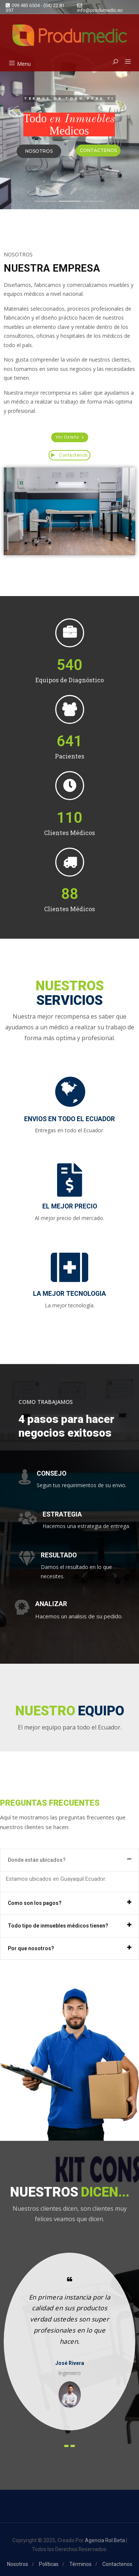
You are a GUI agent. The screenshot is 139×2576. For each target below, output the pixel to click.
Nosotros (17, 2564)
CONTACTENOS (98, 150)
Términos (80, 2564)
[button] (125, 62)
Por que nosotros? (31, 1948)
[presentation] (66, 2446)
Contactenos (69, 455)
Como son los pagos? (35, 1903)
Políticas (49, 2564)
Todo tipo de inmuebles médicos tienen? (58, 1926)
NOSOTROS (39, 151)
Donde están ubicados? (37, 1860)
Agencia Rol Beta (105, 2540)
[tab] (69, 1860)
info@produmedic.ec (100, 8)
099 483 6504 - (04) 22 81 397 (35, 8)
